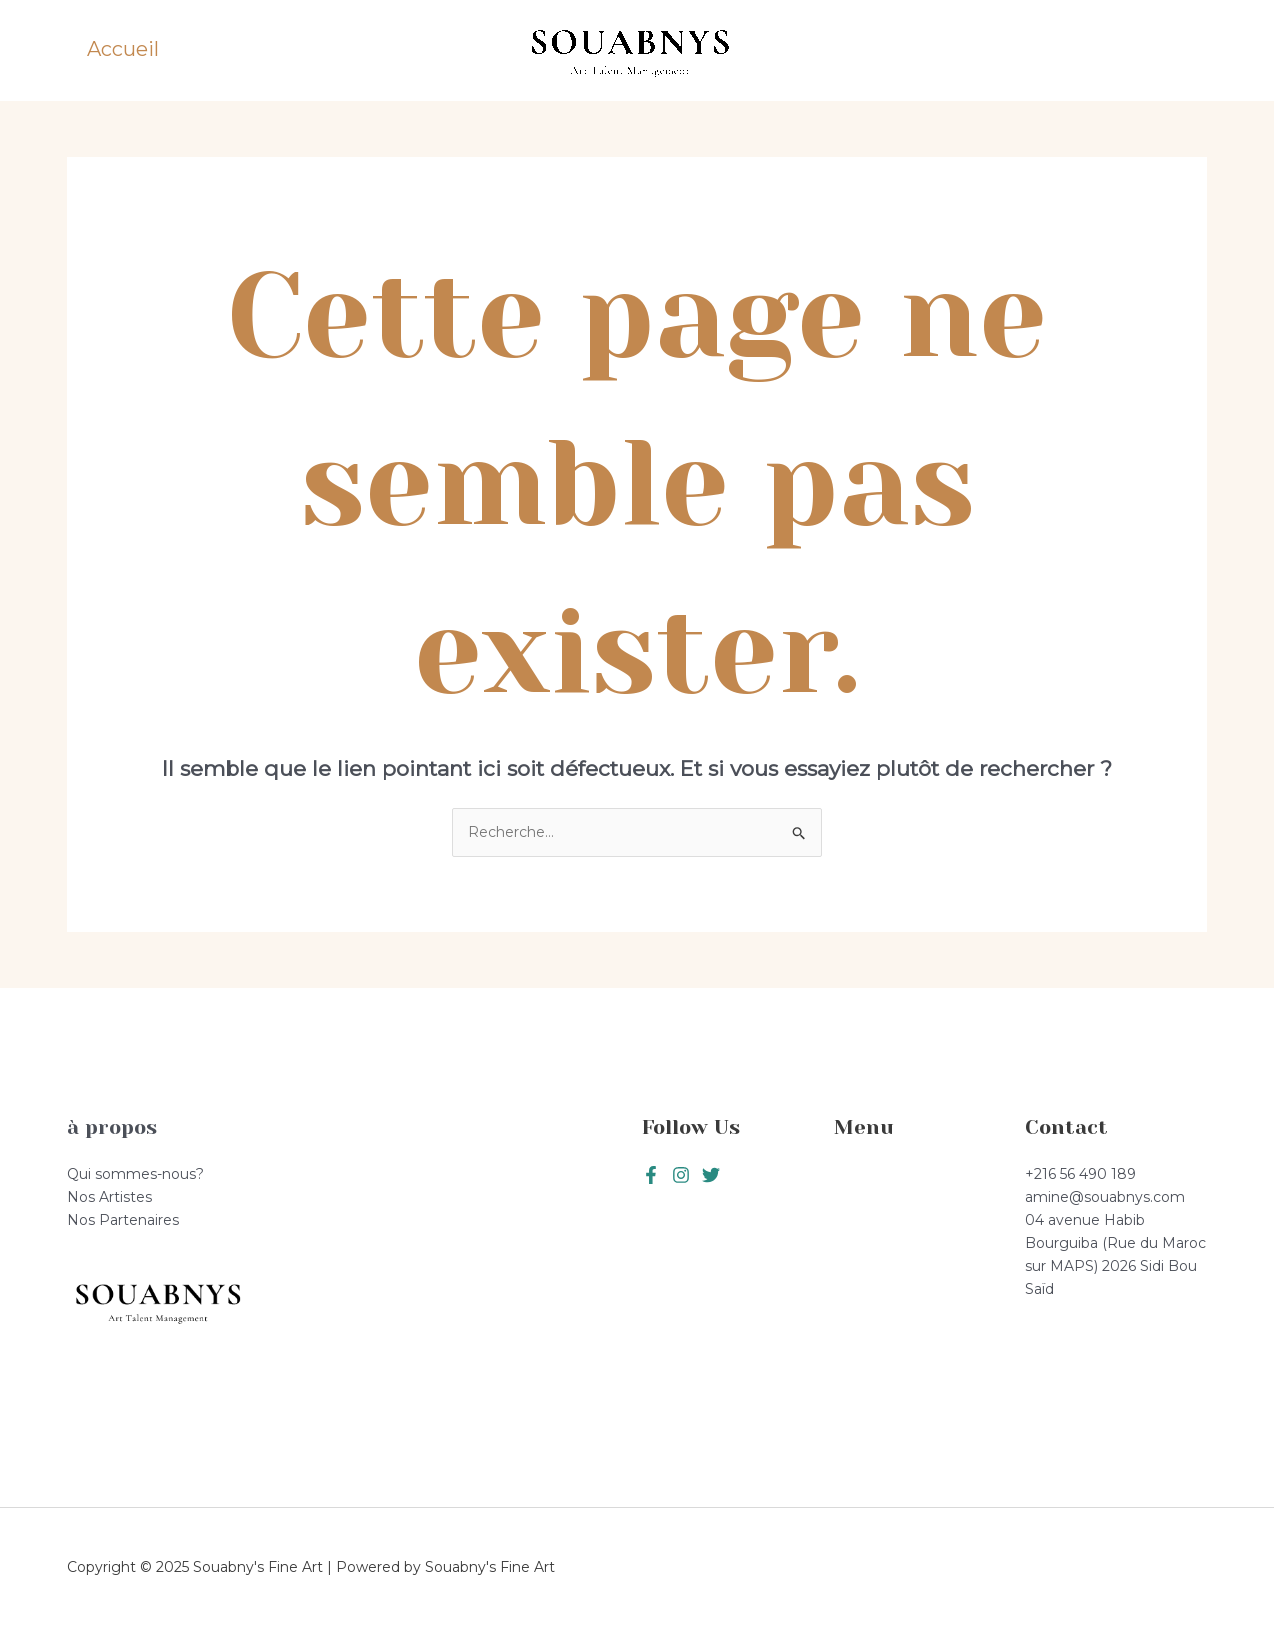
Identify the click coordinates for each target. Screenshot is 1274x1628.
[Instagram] (711, 1175)
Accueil (123, 49)
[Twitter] (681, 1175)
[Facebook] (651, 1175)
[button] (1140, 51)
